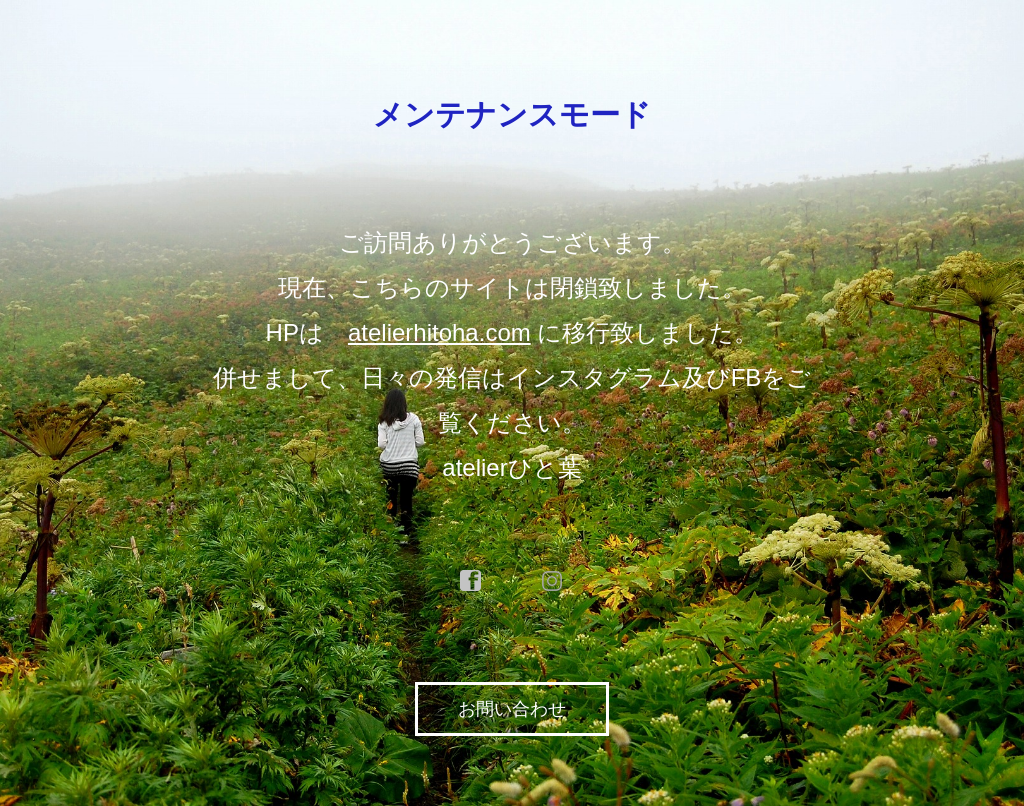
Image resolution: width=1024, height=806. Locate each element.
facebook (471, 581)
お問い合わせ (512, 709)
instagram (553, 581)
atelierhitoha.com (439, 332)
